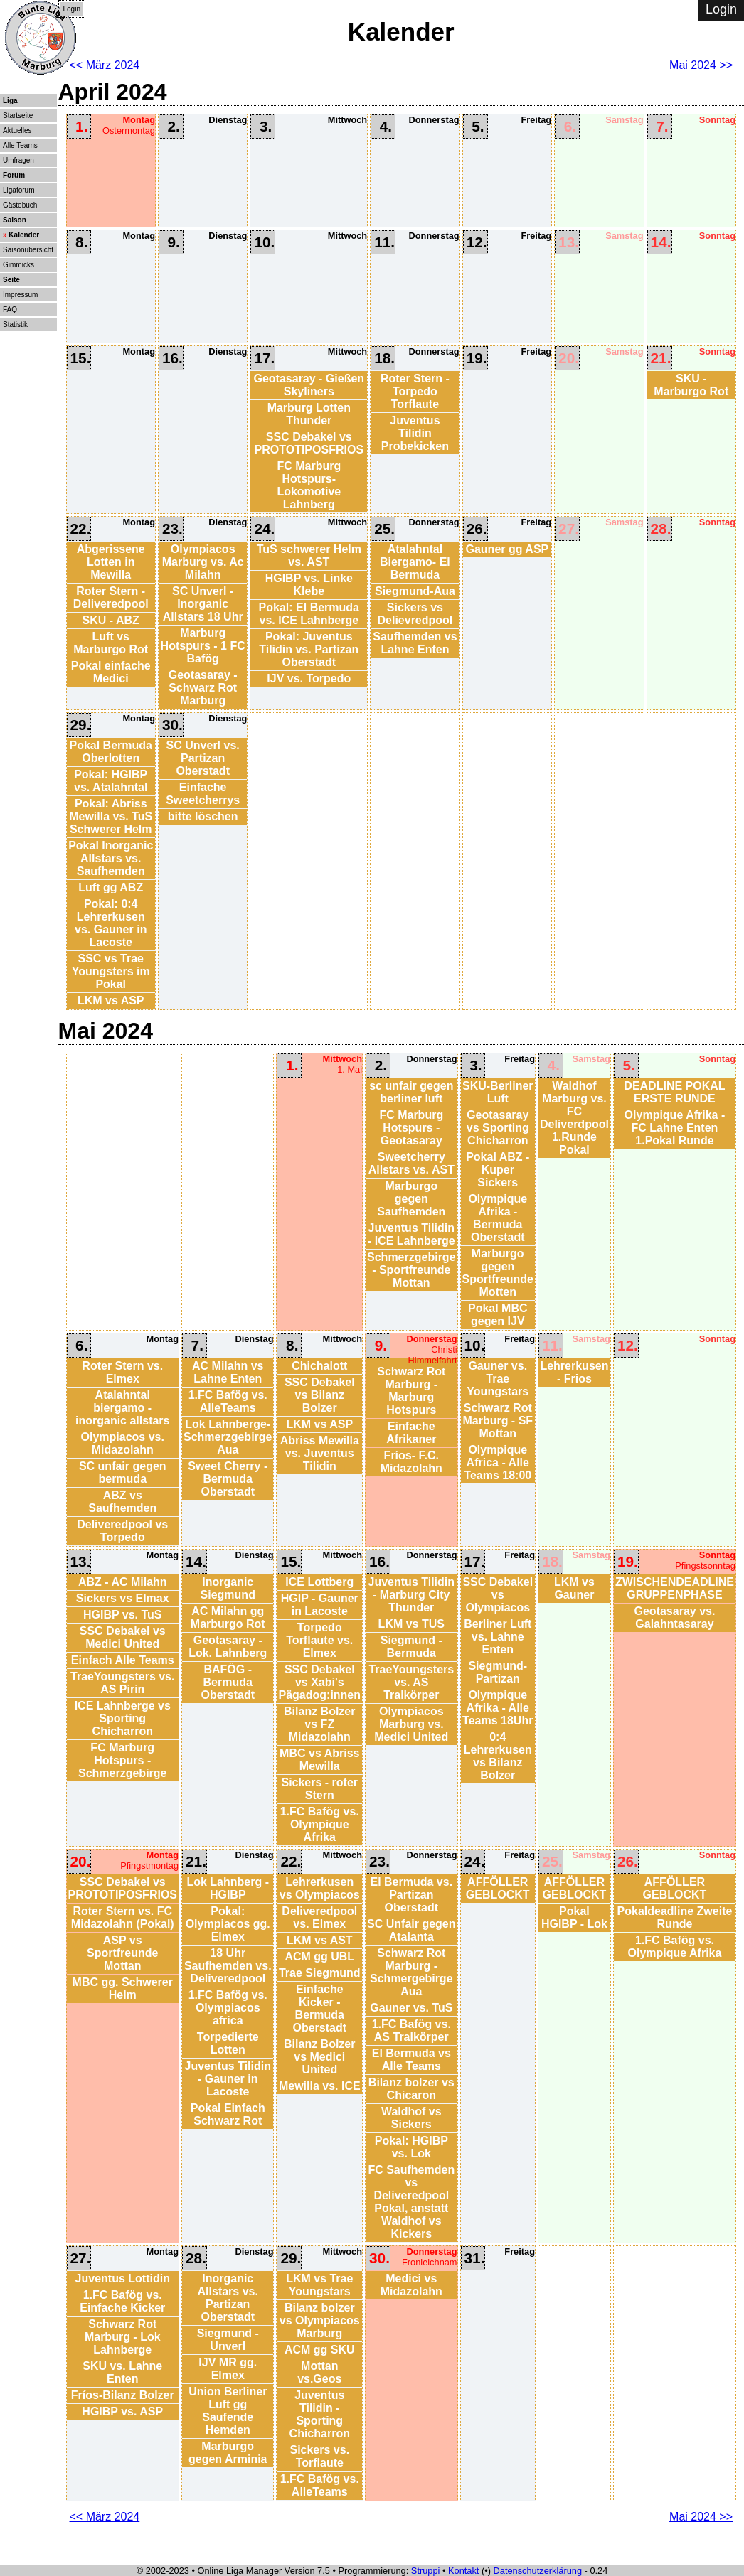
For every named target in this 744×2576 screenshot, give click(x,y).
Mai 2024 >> (701, 65)
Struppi (425, 2570)
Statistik (15, 324)
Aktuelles (17, 130)
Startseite (18, 115)
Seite (11, 280)
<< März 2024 (105, 65)
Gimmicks (18, 265)
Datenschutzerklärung (538, 2570)
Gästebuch (20, 205)
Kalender (24, 235)
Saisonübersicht (28, 250)
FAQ (10, 309)
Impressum (20, 295)
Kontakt (463, 2570)
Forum (14, 175)
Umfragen (18, 160)
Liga (10, 100)
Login (71, 9)
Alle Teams (20, 145)
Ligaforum (18, 190)
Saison (14, 220)
